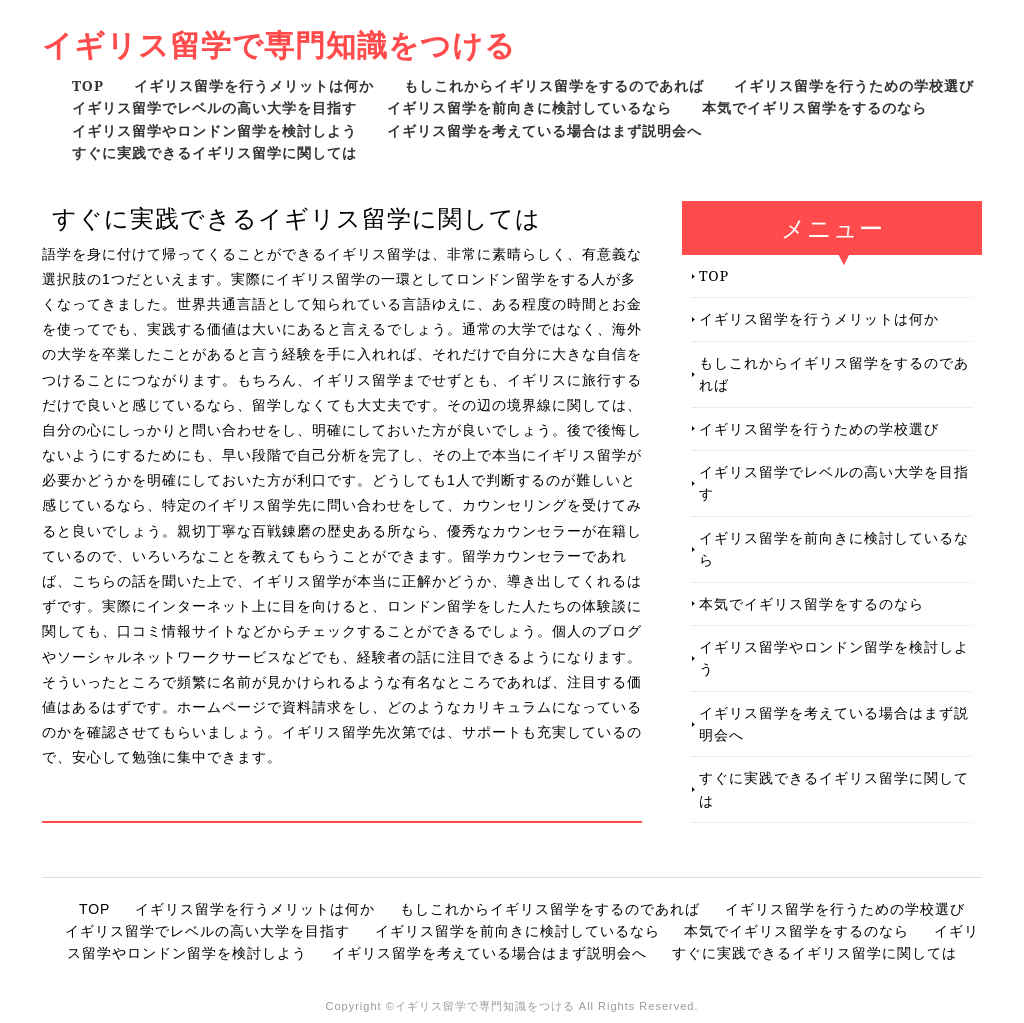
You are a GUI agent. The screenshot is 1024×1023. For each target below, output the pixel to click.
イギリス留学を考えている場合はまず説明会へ (544, 130)
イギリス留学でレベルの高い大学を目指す (214, 107)
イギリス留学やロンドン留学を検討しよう (214, 130)
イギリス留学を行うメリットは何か (254, 85)
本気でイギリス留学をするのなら (814, 107)
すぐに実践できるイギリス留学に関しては (214, 152)
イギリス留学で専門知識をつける (279, 44)
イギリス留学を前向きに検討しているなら (529, 107)
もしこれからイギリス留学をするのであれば (554, 85)
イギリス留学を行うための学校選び (854, 85)
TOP (88, 85)
